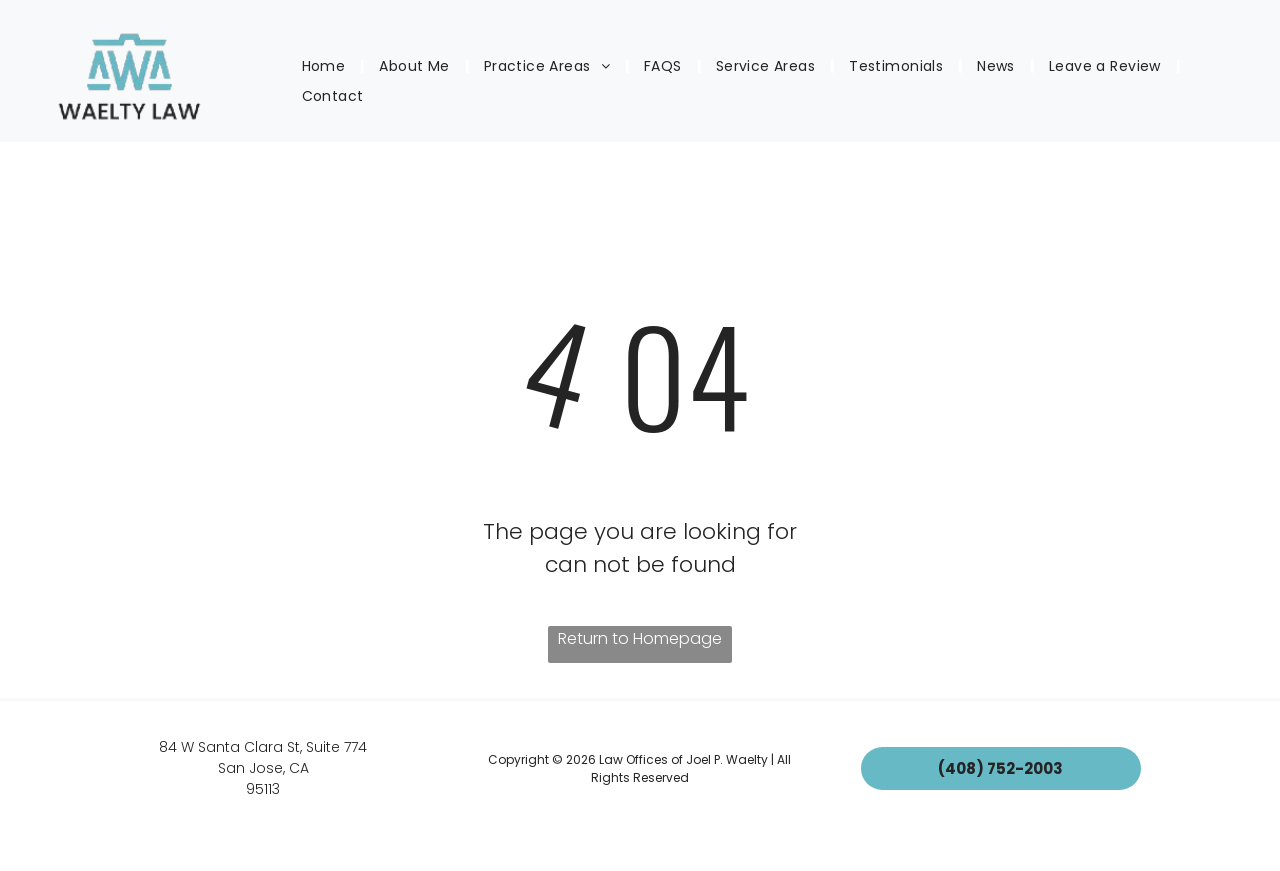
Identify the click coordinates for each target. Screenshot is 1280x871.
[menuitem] (326, 66)
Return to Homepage (640, 638)
